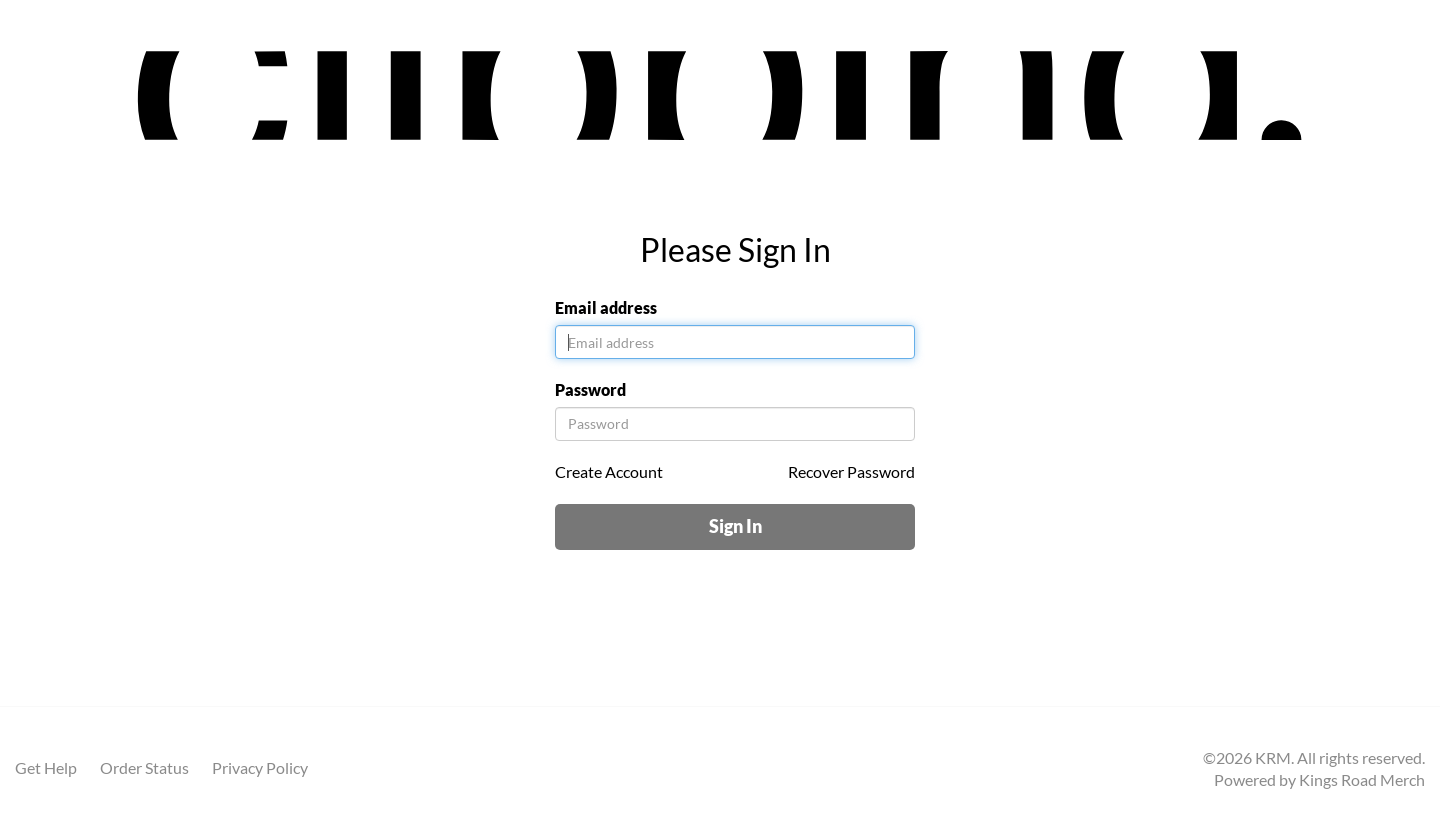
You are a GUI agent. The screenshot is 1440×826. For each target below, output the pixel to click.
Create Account (609, 471)
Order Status (144, 767)
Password (590, 389)
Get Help (46, 767)
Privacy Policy (260, 767)
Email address (606, 307)
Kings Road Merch (1362, 779)
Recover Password (851, 471)
